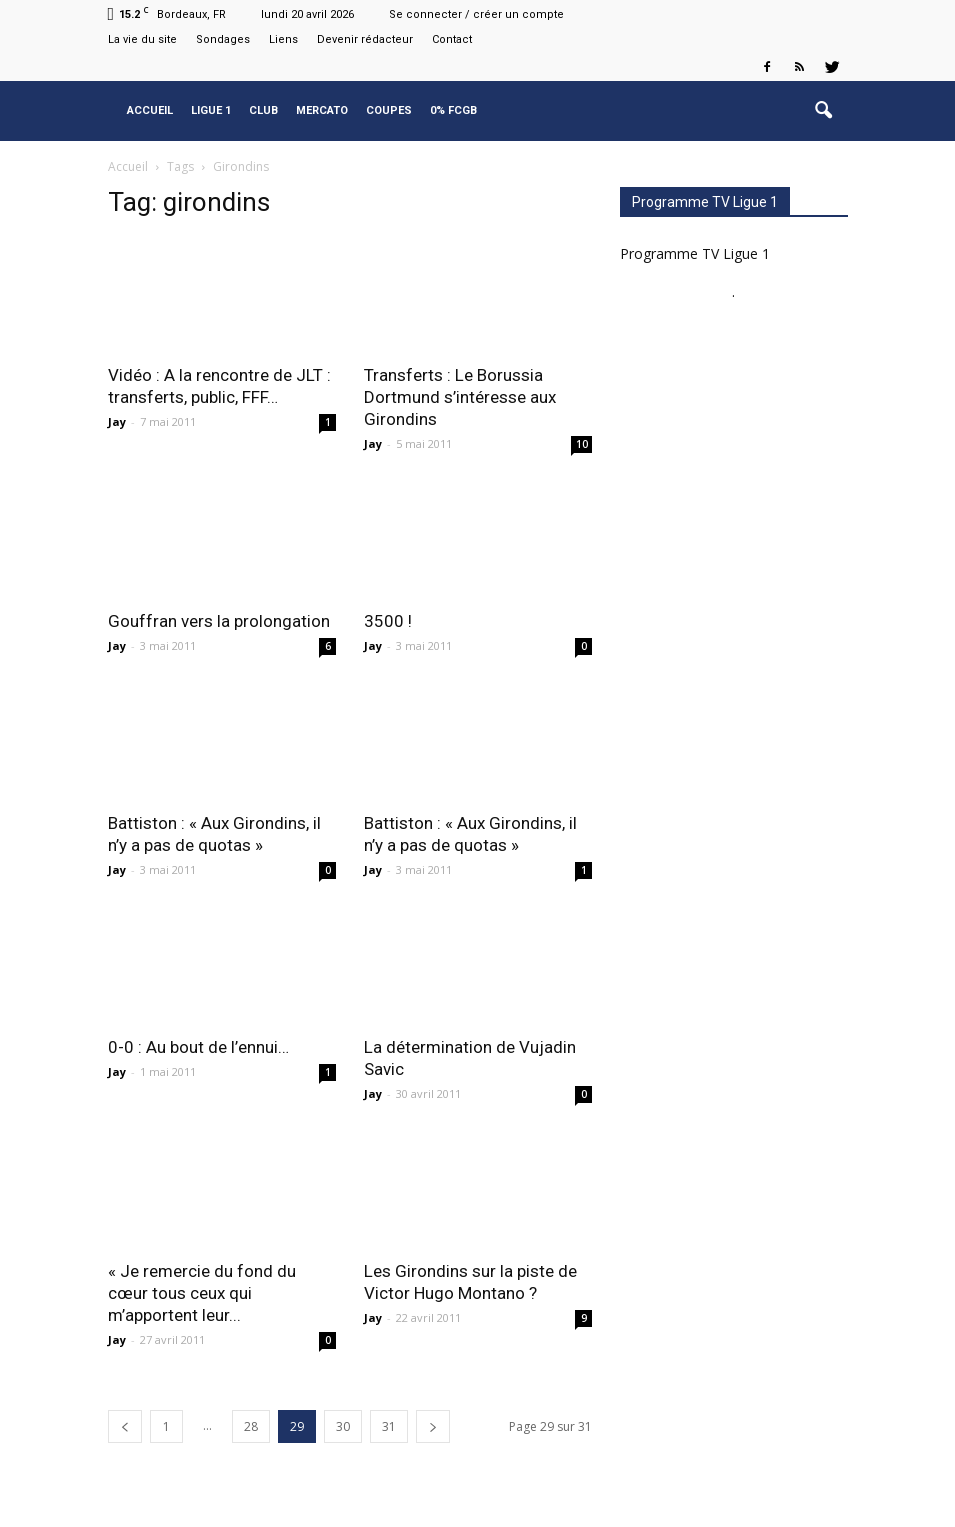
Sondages (223, 39)
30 (343, 1426)
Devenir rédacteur (365, 39)
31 (389, 1426)
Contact (452, 39)
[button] (824, 111)
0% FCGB (453, 110)
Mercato (322, 110)
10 (582, 444)
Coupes (389, 110)
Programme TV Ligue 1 (695, 253)
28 (251, 1426)
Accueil (150, 110)
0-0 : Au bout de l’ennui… (198, 1047)
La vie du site (142, 39)
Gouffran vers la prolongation (219, 621)
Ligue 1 (211, 110)
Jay (117, 421)
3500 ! (388, 621)
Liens (283, 39)
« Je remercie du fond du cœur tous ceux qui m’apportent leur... (202, 1293)
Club (263, 110)
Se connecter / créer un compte (476, 14)
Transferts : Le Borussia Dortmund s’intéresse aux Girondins (460, 397)
